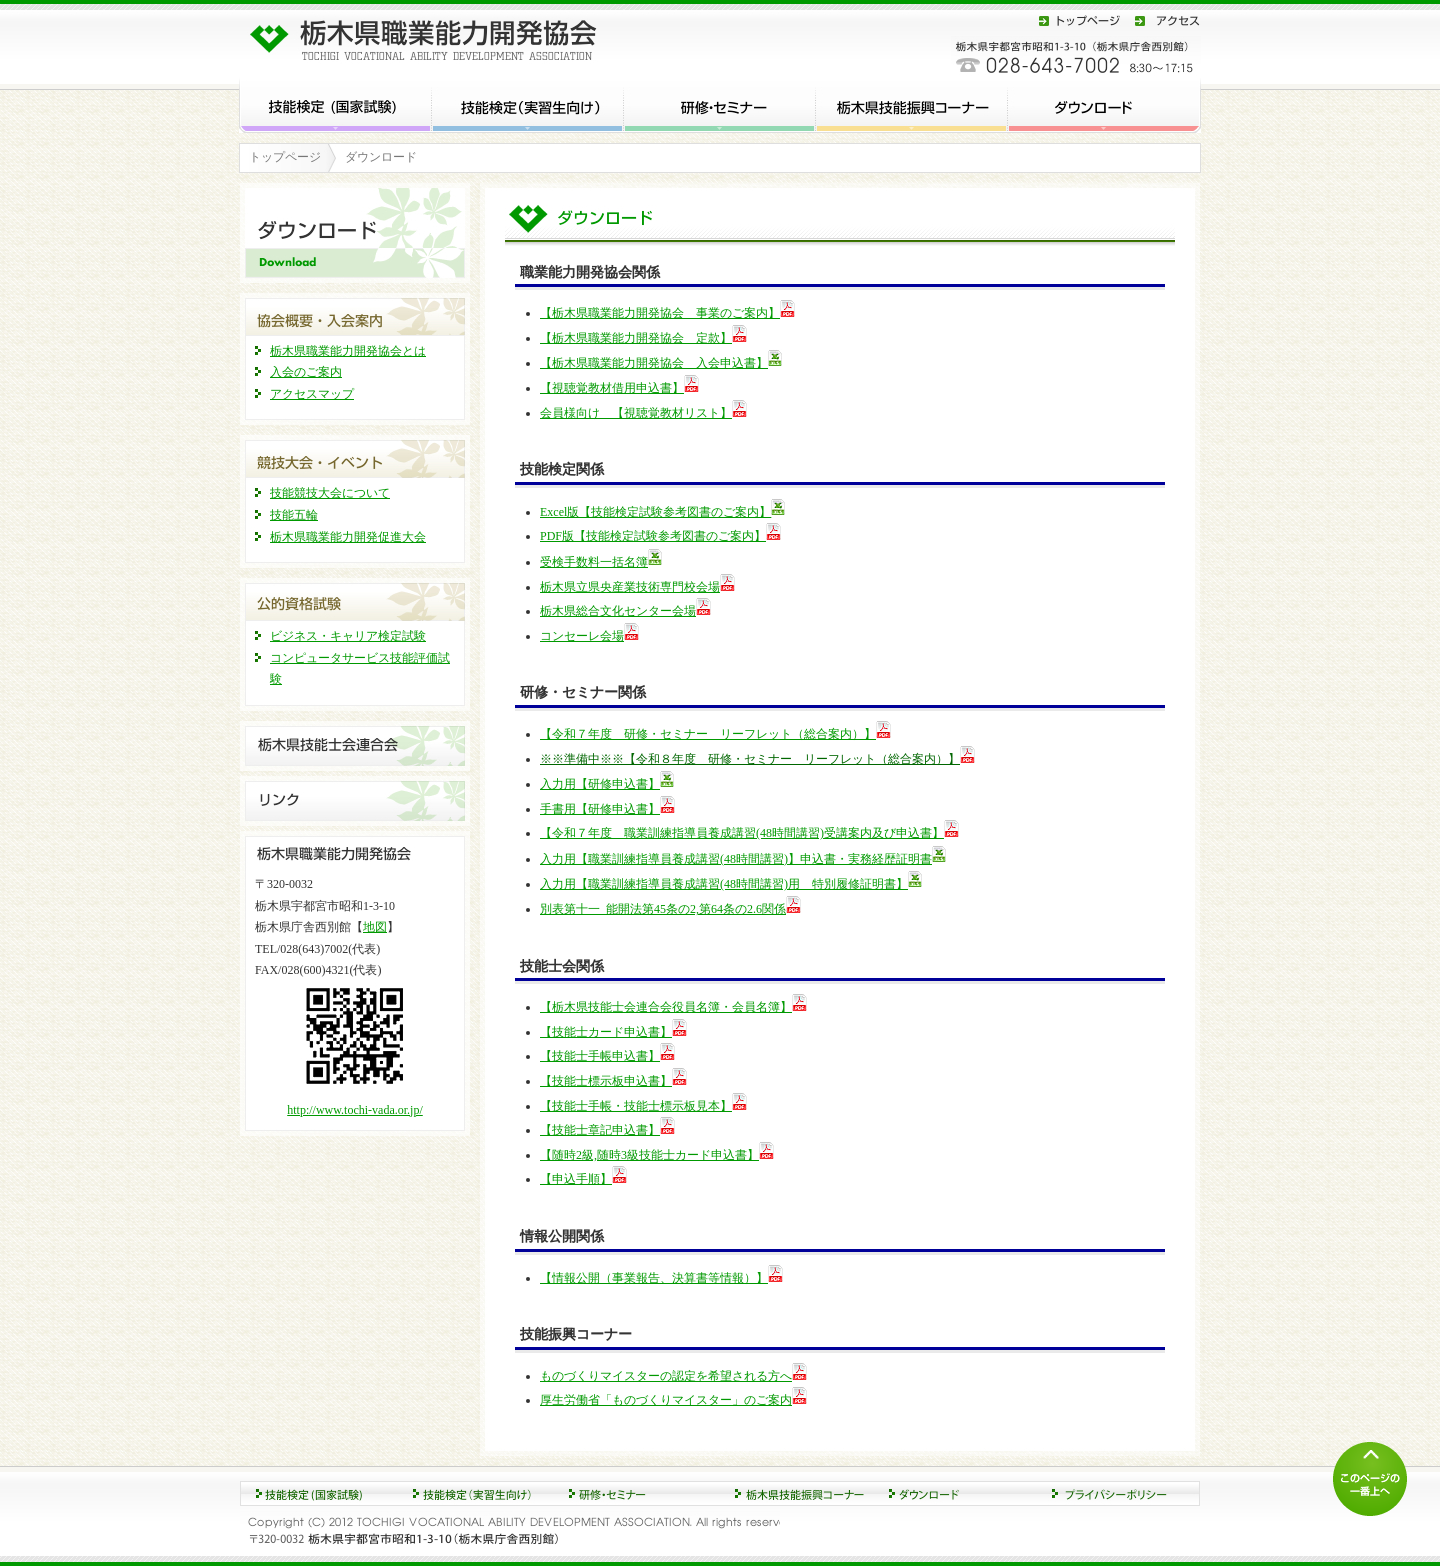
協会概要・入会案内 (355, 314)
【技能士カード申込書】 (606, 1032)
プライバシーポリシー (1120, 1493)
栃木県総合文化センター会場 (618, 611)
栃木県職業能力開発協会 (429, 35)
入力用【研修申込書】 (600, 784)
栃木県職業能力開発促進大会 (348, 537)
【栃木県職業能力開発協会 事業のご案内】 (660, 313)
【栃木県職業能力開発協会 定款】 (636, 338)
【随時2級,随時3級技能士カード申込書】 (649, 1155)
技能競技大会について (330, 493)
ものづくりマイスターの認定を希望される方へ (666, 1376)
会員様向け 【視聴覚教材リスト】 (636, 413)
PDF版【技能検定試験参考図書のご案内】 (653, 536)
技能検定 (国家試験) (335, 104)
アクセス (1164, 20)
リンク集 (355, 801)
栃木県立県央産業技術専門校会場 (630, 587)
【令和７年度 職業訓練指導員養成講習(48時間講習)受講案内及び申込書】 (742, 833)
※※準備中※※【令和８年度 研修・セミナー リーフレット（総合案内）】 (750, 759)
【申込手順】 (576, 1179)
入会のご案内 (306, 372)
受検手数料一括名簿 (594, 562)
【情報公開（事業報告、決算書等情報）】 (654, 1278)
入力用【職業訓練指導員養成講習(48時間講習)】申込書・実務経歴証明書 (736, 859)
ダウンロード (1104, 104)
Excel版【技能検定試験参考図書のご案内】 (655, 512)
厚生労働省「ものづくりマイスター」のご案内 (666, 1400)
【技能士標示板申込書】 (606, 1081)
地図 (375, 927)
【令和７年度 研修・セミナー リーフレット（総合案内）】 (708, 734)
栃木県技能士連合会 (355, 746)
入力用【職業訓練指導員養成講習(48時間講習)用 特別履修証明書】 (724, 884)
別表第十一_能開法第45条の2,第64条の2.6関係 (663, 909)
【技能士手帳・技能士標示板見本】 (636, 1106)
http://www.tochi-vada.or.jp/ (355, 1110)
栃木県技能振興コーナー (912, 104)
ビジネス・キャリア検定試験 (348, 636)
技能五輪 (294, 515)
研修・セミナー (720, 104)
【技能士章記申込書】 (600, 1130)
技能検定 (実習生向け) (528, 104)
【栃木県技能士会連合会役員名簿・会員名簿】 (666, 1007)
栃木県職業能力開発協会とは (348, 351)
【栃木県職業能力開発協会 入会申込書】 (654, 363)
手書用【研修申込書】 (600, 809)
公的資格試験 (355, 599)
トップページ (1080, 20)
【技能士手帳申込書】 (600, 1056)
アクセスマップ (312, 394)
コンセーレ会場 (582, 636)
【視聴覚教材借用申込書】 (612, 388)
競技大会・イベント (355, 456)
